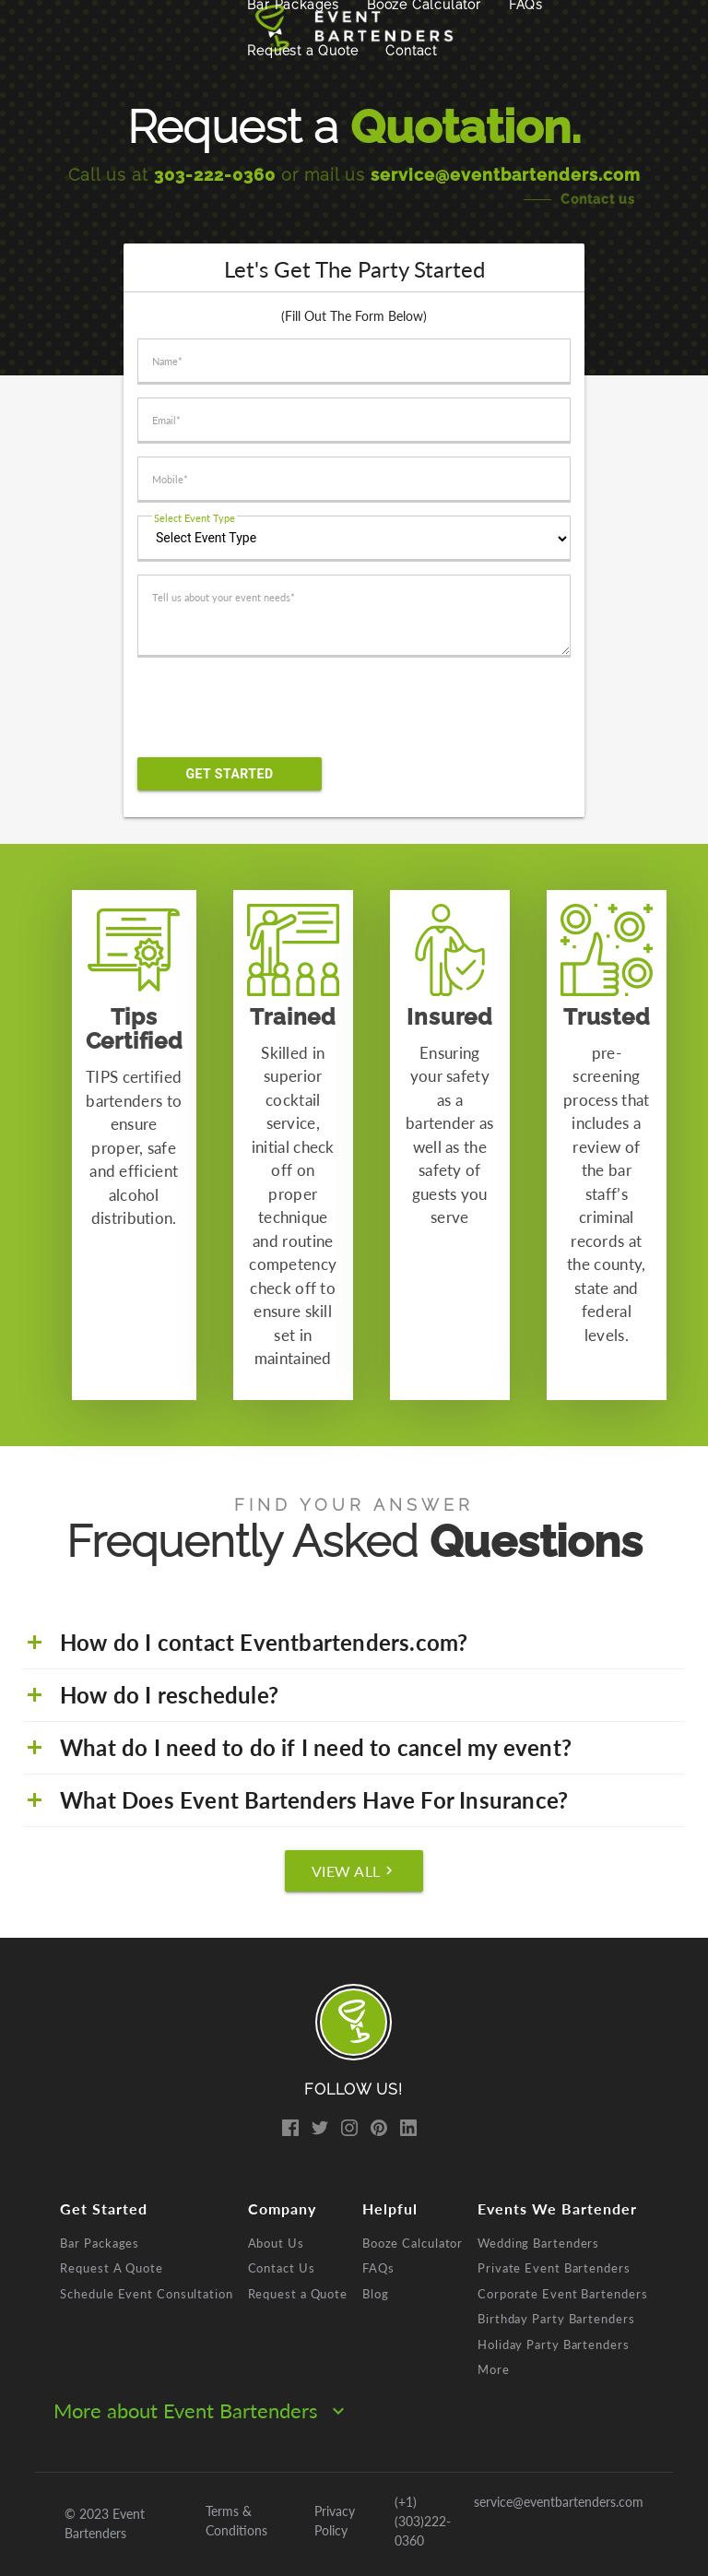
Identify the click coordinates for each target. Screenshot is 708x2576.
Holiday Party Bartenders (554, 2344)
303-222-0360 (215, 174)
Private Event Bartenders (554, 2268)
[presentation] (282, 707)
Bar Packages (99, 2243)
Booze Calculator (412, 2243)
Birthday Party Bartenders (556, 2318)
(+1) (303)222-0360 (423, 2521)
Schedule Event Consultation (146, 2293)
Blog (375, 2293)
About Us (276, 2243)
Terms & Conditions (236, 2520)
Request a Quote (302, 50)
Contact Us (281, 2268)
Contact (411, 50)
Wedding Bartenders (538, 2243)
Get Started (229, 773)
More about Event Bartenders (201, 2410)
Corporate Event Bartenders (562, 2293)
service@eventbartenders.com (506, 174)
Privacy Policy (334, 2520)
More (494, 2369)
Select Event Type (194, 518)
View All (354, 1871)
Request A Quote (111, 2268)
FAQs (378, 2268)
